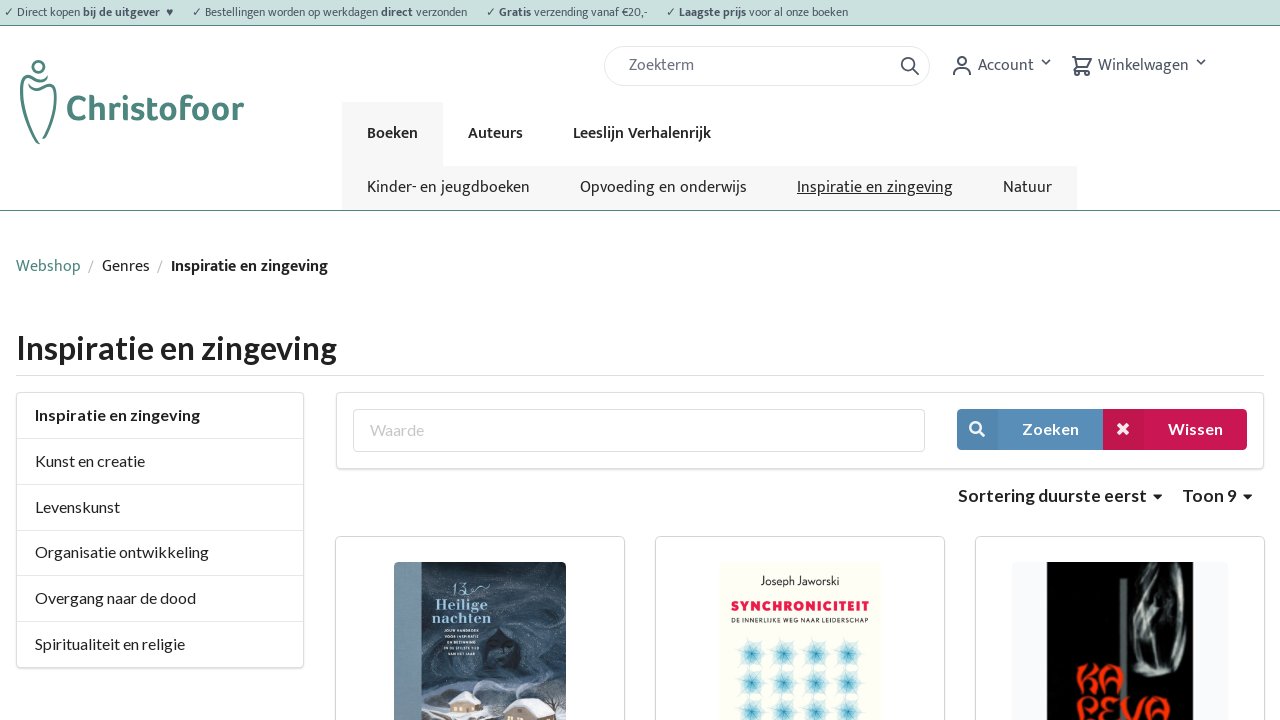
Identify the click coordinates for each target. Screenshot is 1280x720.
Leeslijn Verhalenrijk (642, 133)
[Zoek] (756, 66)
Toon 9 (1217, 495)
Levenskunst (77, 506)
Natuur (1027, 187)
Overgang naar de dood (115, 597)
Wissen (1163, 429)
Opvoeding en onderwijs (663, 187)
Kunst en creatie (90, 460)
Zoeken (1018, 429)
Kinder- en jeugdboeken (448, 187)
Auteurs (495, 133)
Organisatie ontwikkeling (122, 551)
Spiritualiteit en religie (110, 643)
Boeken (392, 133)
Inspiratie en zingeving (875, 187)
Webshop (48, 266)
